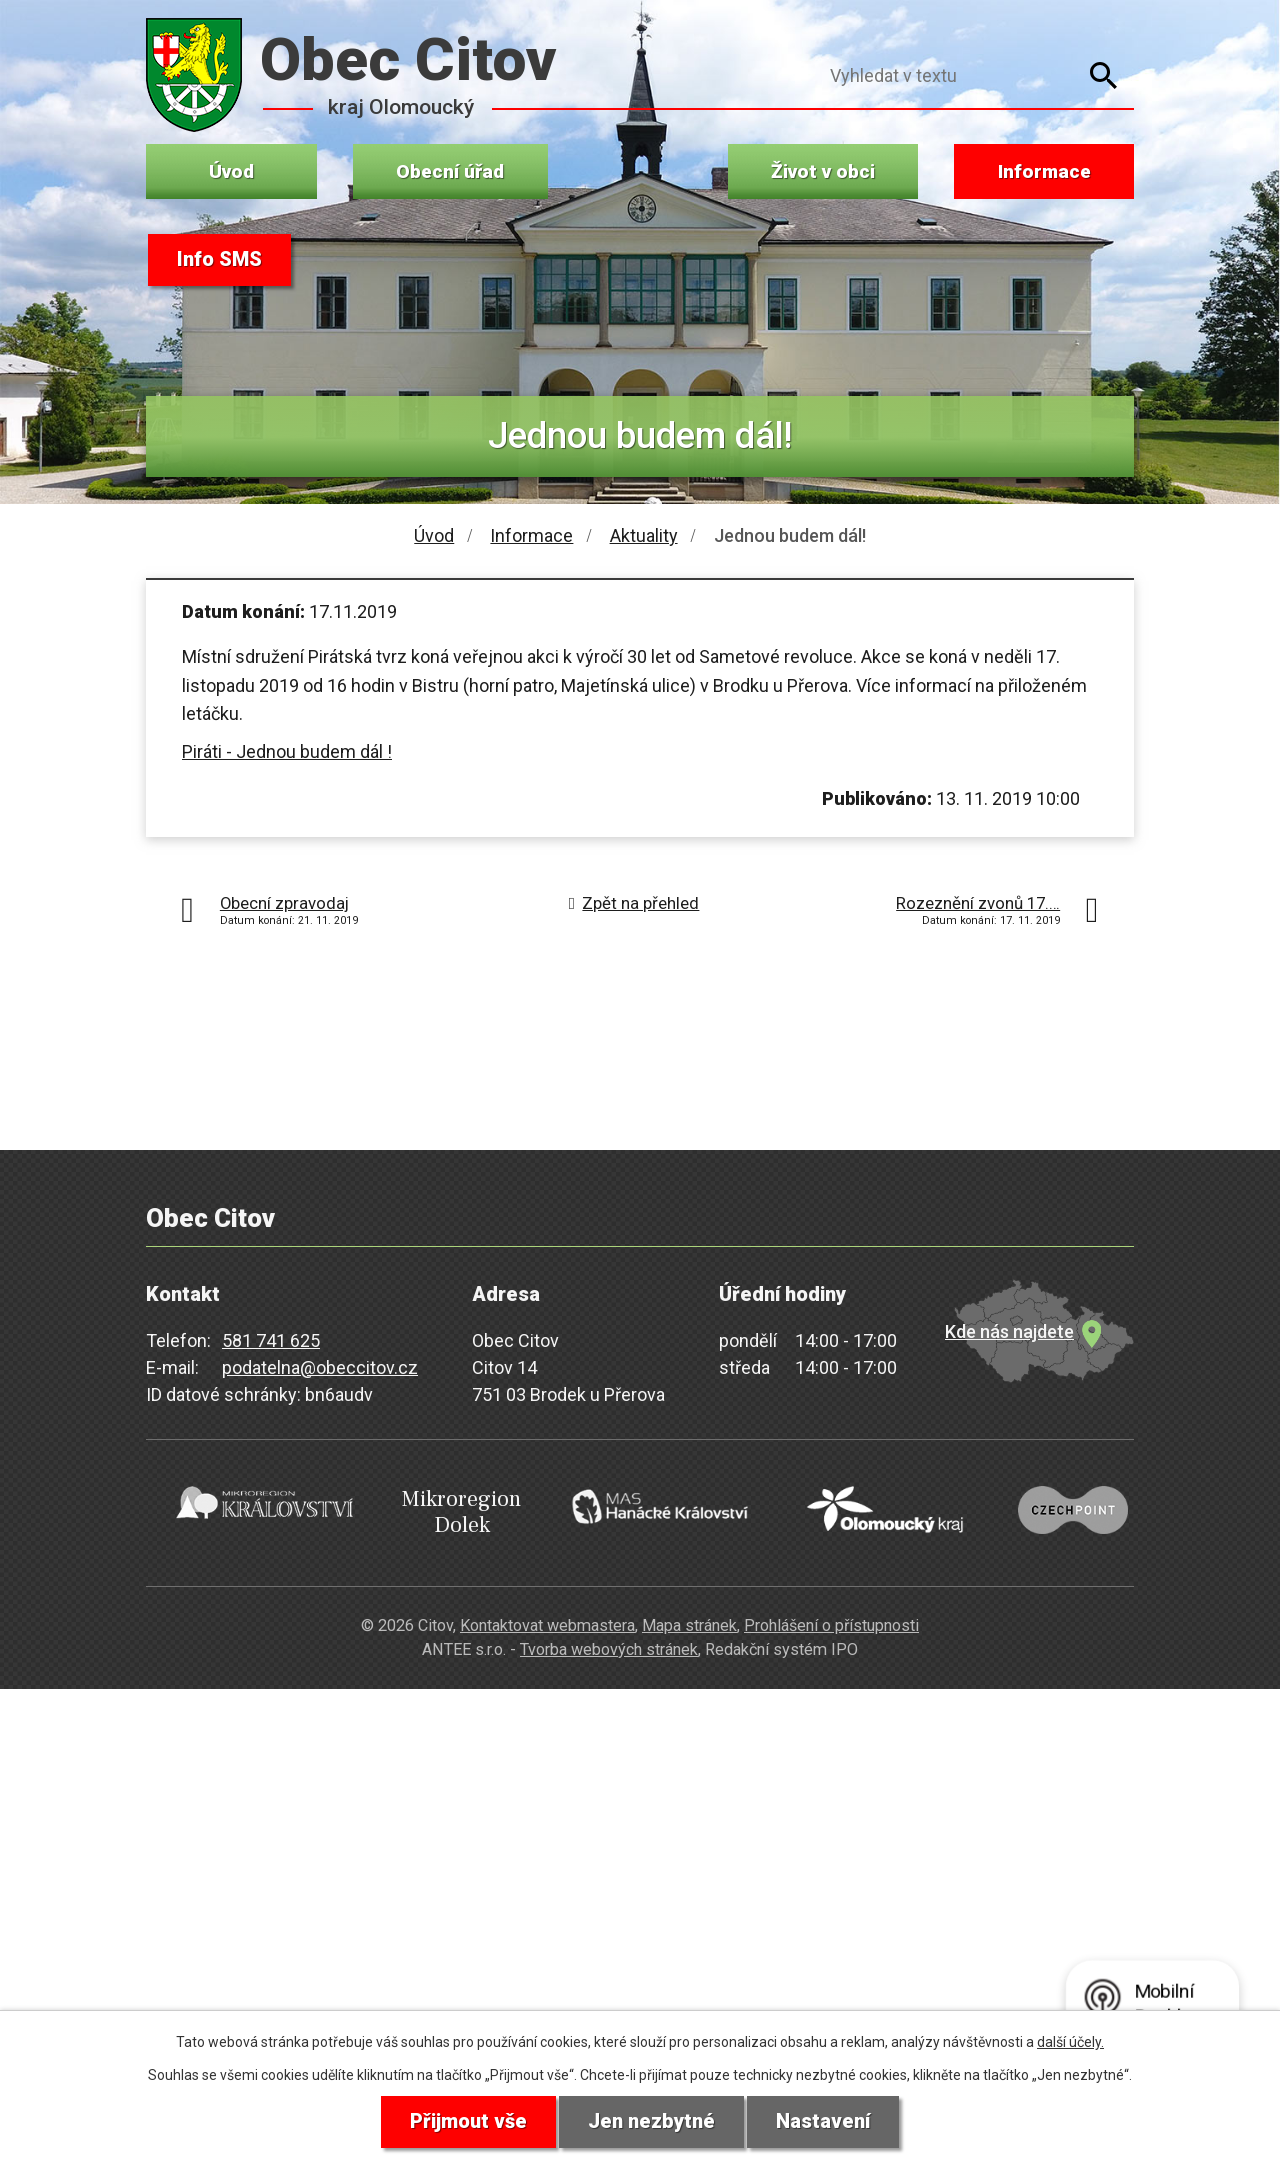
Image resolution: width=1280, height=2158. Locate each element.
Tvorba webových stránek (609, 1649)
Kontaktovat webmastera (547, 1624)
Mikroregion (452, 1511)
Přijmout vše (468, 2122)
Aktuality (644, 535)
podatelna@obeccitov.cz (320, 1367)
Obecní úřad (450, 171)
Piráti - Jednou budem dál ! (287, 751)
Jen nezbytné (651, 2122)
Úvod (231, 171)
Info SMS (219, 260)
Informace (1044, 171)
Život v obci (823, 171)
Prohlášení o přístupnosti (831, 1624)
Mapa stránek (689, 1624)
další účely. (1070, 2042)
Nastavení (823, 2122)
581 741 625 (271, 1340)
